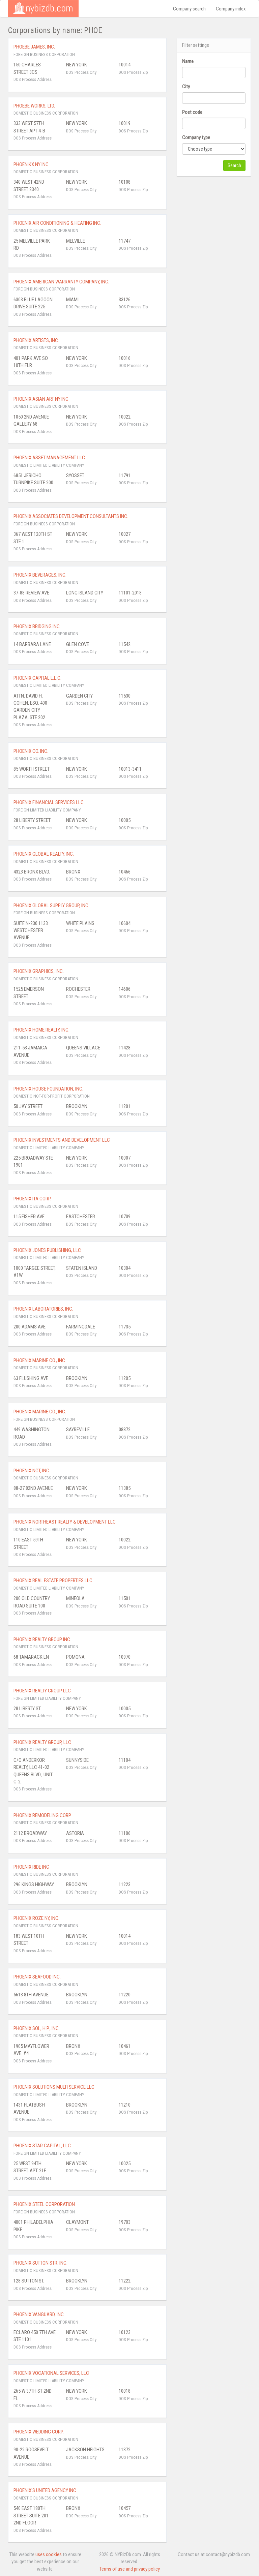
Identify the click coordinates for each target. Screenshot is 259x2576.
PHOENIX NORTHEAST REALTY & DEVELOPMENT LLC (64, 1522)
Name (188, 61)
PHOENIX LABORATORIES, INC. (43, 1309)
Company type (196, 137)
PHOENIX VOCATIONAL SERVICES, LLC (51, 2373)
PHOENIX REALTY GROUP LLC (42, 1691)
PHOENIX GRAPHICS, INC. (38, 971)
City (186, 87)
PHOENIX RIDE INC (31, 1867)
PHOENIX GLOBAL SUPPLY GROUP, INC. (51, 905)
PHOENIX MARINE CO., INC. (39, 1360)
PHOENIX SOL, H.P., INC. (36, 2028)
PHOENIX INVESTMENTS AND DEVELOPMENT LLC (61, 1140)
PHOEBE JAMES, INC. (34, 47)
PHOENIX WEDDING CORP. (38, 2432)
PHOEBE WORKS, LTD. (34, 106)
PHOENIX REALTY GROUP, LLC (42, 1742)
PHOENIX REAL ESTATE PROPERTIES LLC (52, 1580)
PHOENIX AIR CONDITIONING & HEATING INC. (57, 223)
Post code (192, 112)
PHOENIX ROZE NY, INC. (36, 1918)
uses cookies (48, 2554)
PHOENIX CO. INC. (30, 751)
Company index (231, 9)
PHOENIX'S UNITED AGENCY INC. (45, 2490)
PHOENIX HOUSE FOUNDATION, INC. (48, 1089)
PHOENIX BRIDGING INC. (37, 626)
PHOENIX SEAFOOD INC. (37, 1977)
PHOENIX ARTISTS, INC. (36, 340)
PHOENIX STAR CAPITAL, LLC (42, 2146)
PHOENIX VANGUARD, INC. (39, 2314)
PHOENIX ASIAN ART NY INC (40, 399)
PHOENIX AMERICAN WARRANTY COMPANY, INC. (61, 282)
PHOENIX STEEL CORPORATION (44, 2204)
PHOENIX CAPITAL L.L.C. (37, 678)
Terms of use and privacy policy (129, 2569)
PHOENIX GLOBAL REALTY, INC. (43, 854)
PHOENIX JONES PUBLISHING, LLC (47, 1250)
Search (234, 165)
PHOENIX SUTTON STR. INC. (40, 2263)
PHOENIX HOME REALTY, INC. (41, 1030)
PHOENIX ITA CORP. (32, 1199)
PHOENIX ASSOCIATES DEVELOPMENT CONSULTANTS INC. (70, 516)
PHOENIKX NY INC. (31, 164)
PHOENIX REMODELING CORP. (42, 1815)
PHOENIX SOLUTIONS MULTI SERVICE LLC (53, 2087)
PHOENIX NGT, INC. (31, 1471)
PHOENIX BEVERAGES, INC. (39, 575)
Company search (189, 9)
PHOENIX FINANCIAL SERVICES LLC (48, 802)
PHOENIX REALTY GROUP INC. (42, 1639)
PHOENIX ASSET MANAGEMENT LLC (49, 458)
